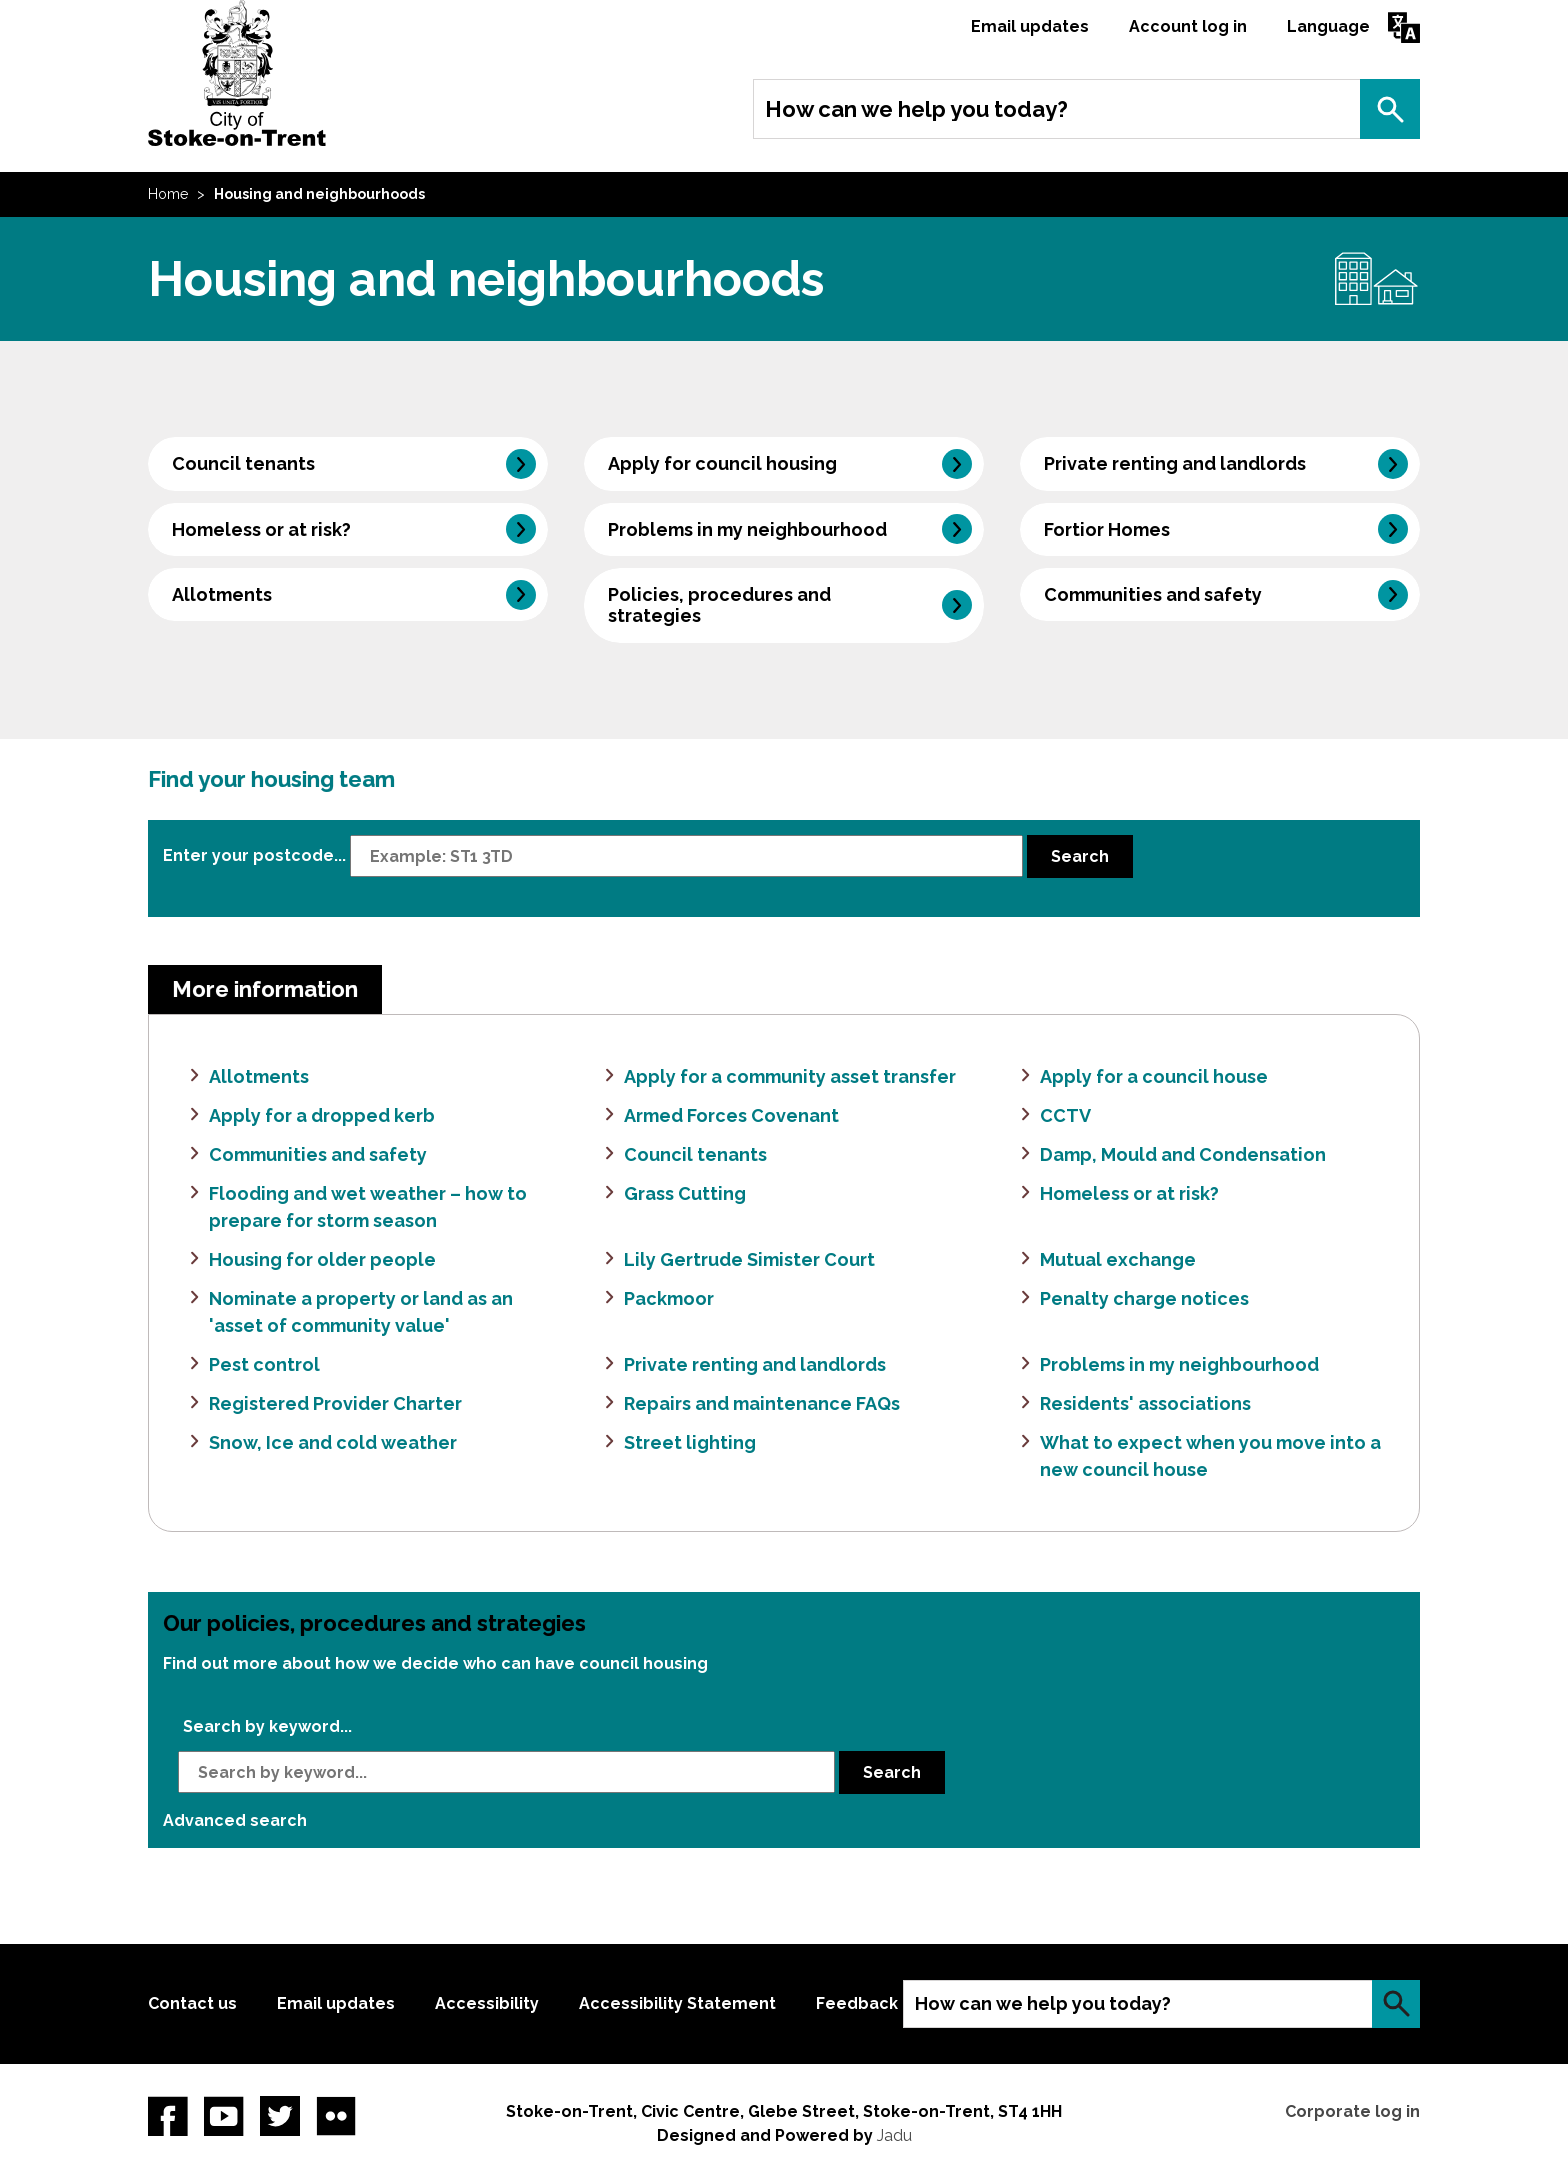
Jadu (894, 2135)
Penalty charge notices (1144, 1298)
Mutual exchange (1118, 1259)
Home (168, 194)
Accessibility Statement (677, 2003)
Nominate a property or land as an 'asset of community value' (361, 1312)
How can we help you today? (916, 109)
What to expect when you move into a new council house (1210, 1456)
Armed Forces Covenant (731, 1115)
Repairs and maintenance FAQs (762, 1403)
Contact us (192, 2003)
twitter (280, 2116)
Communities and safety (1153, 594)
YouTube (224, 2116)
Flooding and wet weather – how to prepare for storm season (368, 1207)
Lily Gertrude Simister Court (749, 1259)
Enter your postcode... (254, 854)
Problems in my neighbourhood (747, 529)
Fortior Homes (1107, 529)
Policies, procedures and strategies (719, 605)
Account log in (1188, 26)
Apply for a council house (1154, 1076)
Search (1390, 109)
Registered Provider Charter (335, 1403)
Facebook (168, 2116)
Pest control (264, 1364)
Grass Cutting (685, 1193)
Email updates (1030, 26)
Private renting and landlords (1175, 463)
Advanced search (235, 1820)
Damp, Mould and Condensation (1183, 1154)
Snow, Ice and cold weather (333, 1442)
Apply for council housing (722, 463)
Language (1328, 26)
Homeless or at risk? (261, 529)
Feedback (857, 2003)
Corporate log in (1352, 2111)
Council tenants (243, 463)
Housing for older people (322, 1259)
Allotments (222, 594)
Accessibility (487, 2003)
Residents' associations (1145, 1403)
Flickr (336, 2116)
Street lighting (690, 1442)
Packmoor (669, 1298)
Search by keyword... (267, 1726)
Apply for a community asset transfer (790, 1076)
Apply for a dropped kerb (322, 1115)
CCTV (1065, 1115)
